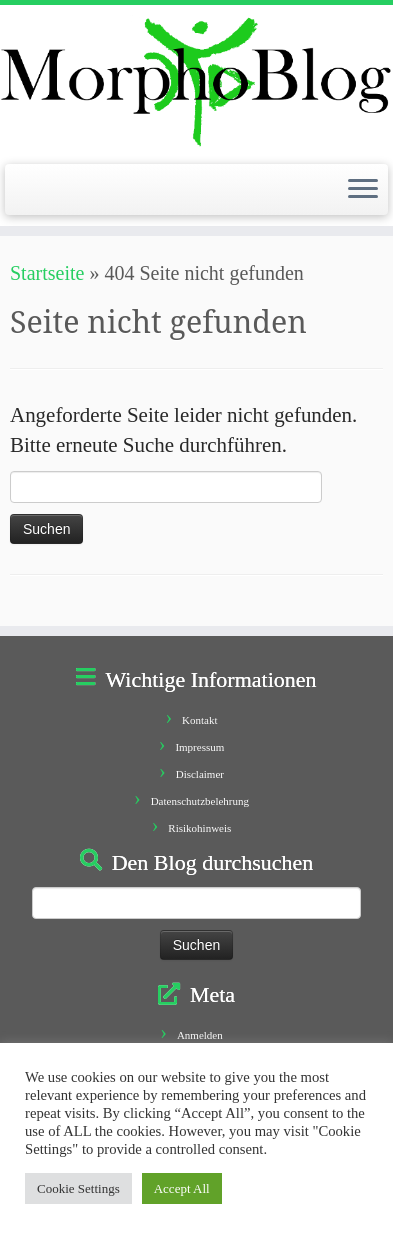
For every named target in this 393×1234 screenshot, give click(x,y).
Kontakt (199, 720)
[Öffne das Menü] (363, 190)
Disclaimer (200, 774)
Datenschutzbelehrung (200, 801)
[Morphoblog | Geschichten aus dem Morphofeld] (196, 82)
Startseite (47, 273)
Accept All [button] (182, 1188)
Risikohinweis (199, 828)
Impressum (199, 747)
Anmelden (200, 1035)
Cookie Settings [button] (78, 1188)
